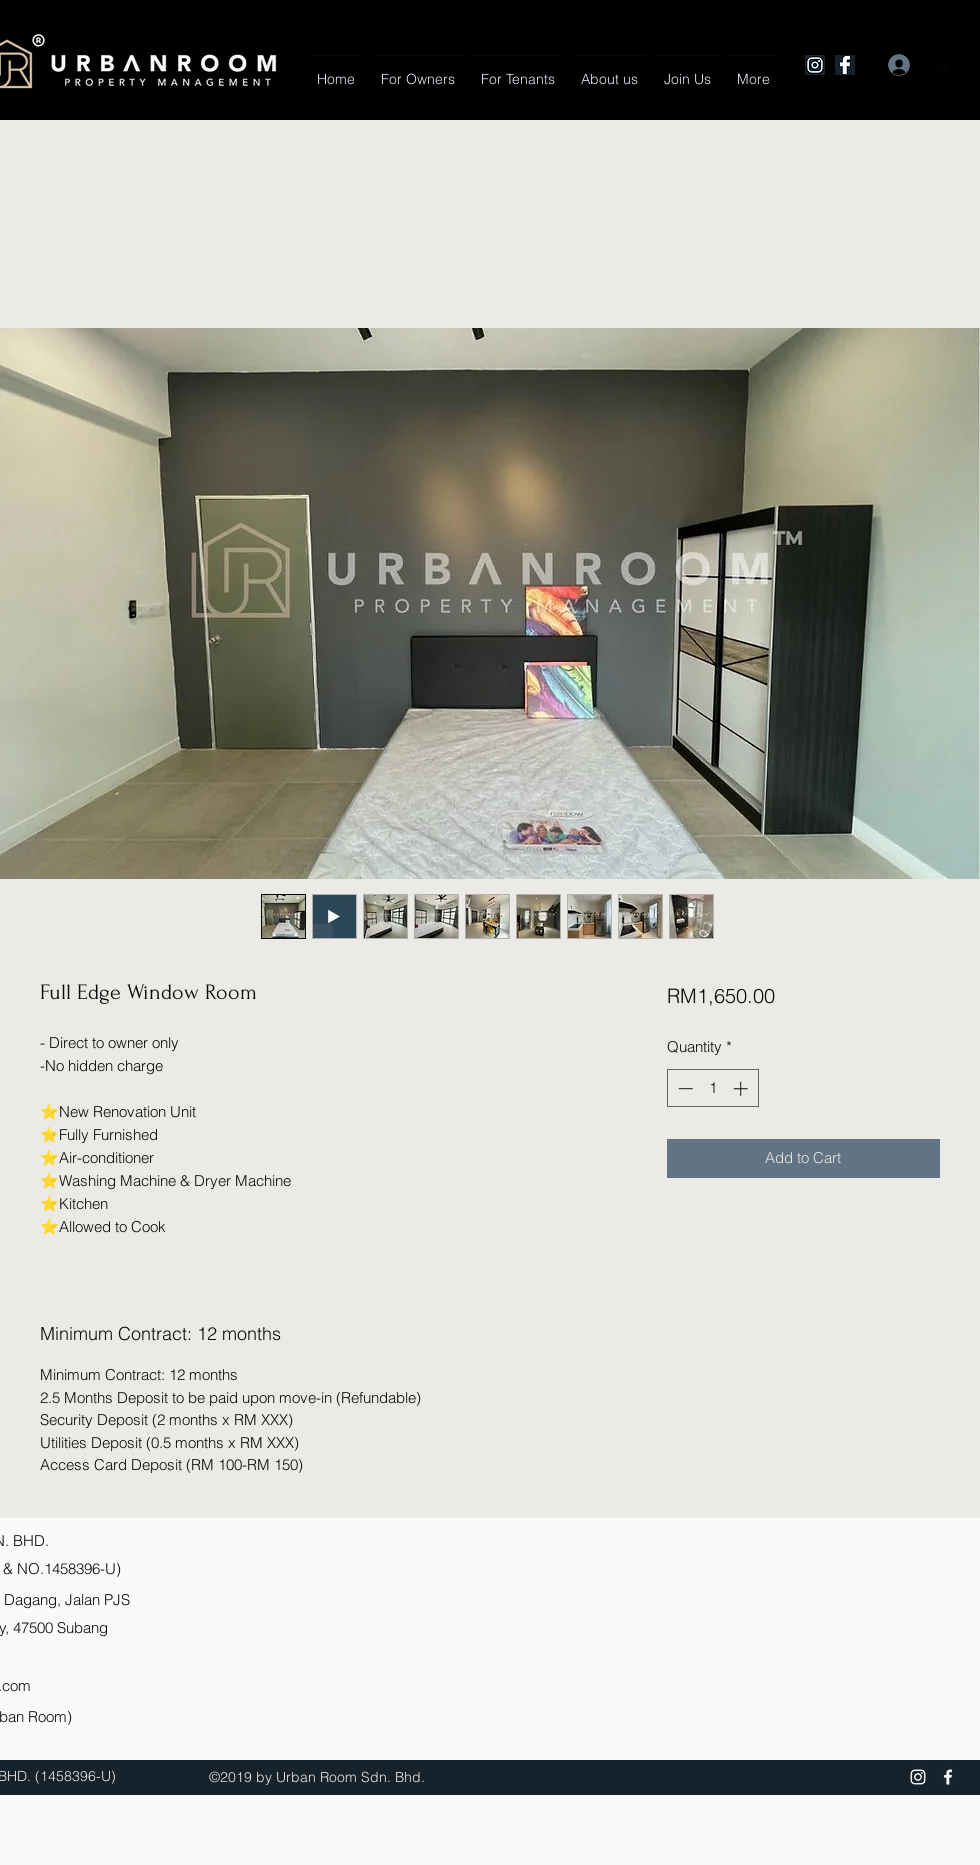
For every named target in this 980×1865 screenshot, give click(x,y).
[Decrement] (683, 1088)
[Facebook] (845, 65)
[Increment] (742, 1088)
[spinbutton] (712, 1088)
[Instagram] (815, 65)
